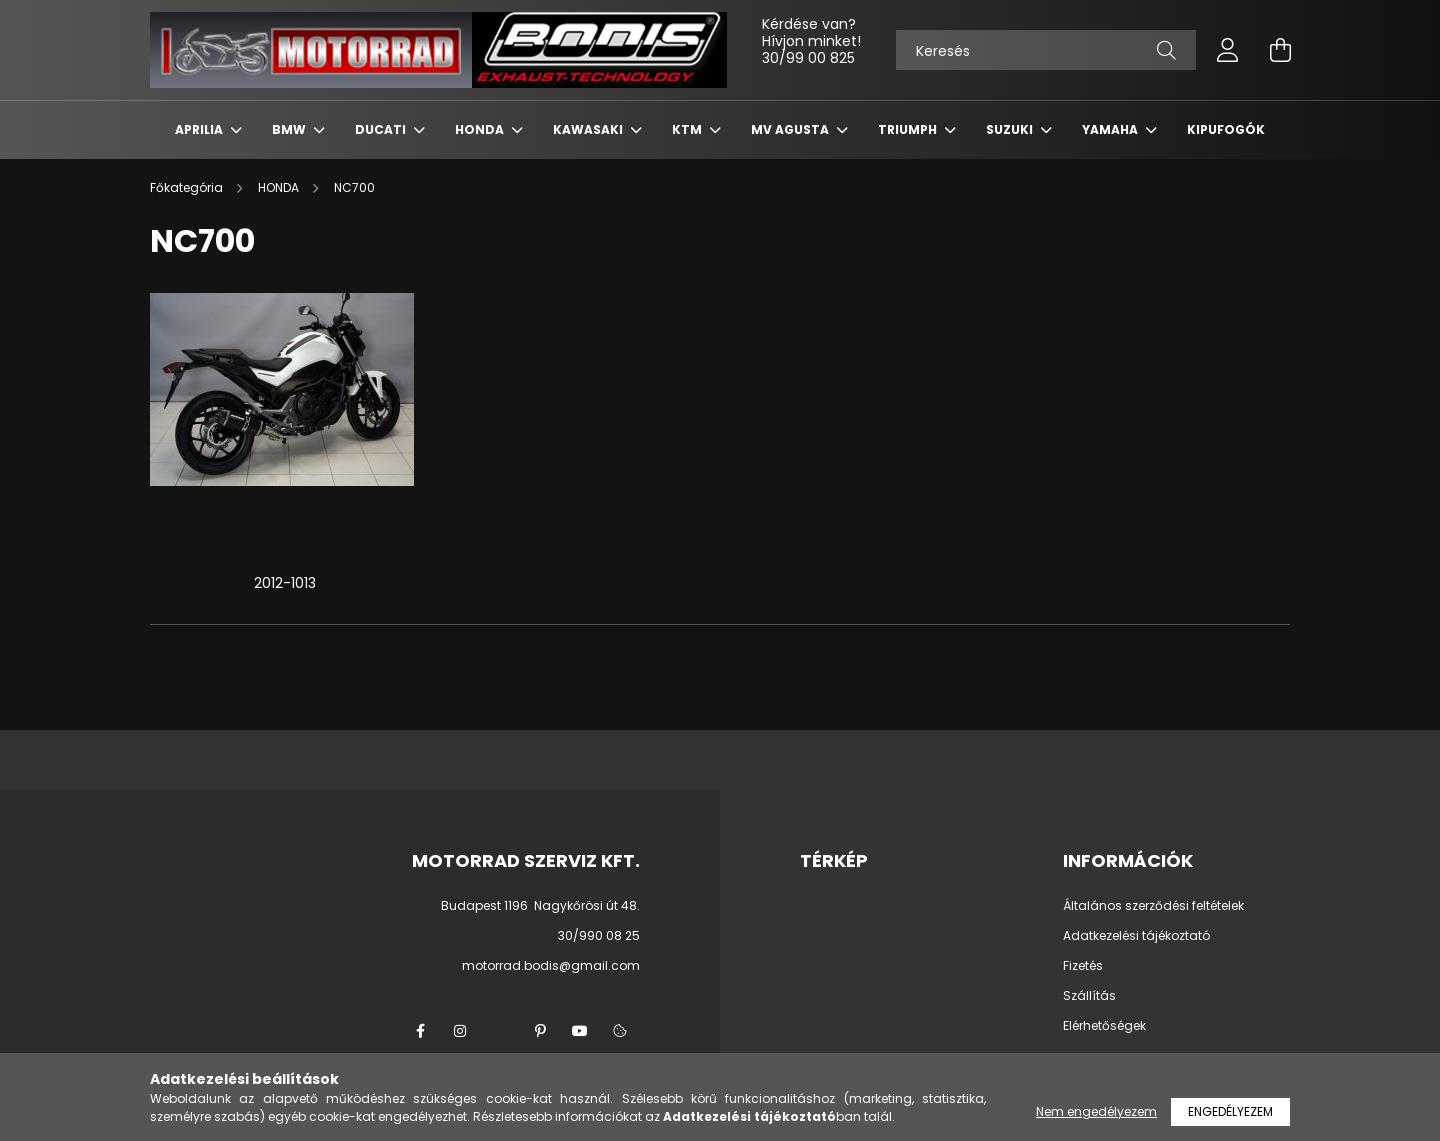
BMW (290, 129)
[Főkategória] (188, 187)
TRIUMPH (909, 129)
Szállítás (1089, 996)
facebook (420, 1031)
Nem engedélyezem (1096, 1111)
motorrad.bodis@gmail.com (551, 965)
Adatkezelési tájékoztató (1136, 936)
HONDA (481, 129)
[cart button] (1280, 50)
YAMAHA (1111, 129)
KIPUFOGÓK (1226, 129)
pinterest (540, 1031)
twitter (500, 1031)
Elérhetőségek (1104, 1026)
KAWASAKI (589, 129)
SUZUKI (1011, 129)
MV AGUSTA (791, 129)
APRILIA (200, 129)
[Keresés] (1046, 50)
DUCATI (382, 129)
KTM (688, 129)
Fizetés (1083, 966)
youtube (580, 1031)
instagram (460, 1031)
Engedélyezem (1230, 1111)
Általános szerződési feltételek (1153, 906)
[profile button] (1228, 50)
